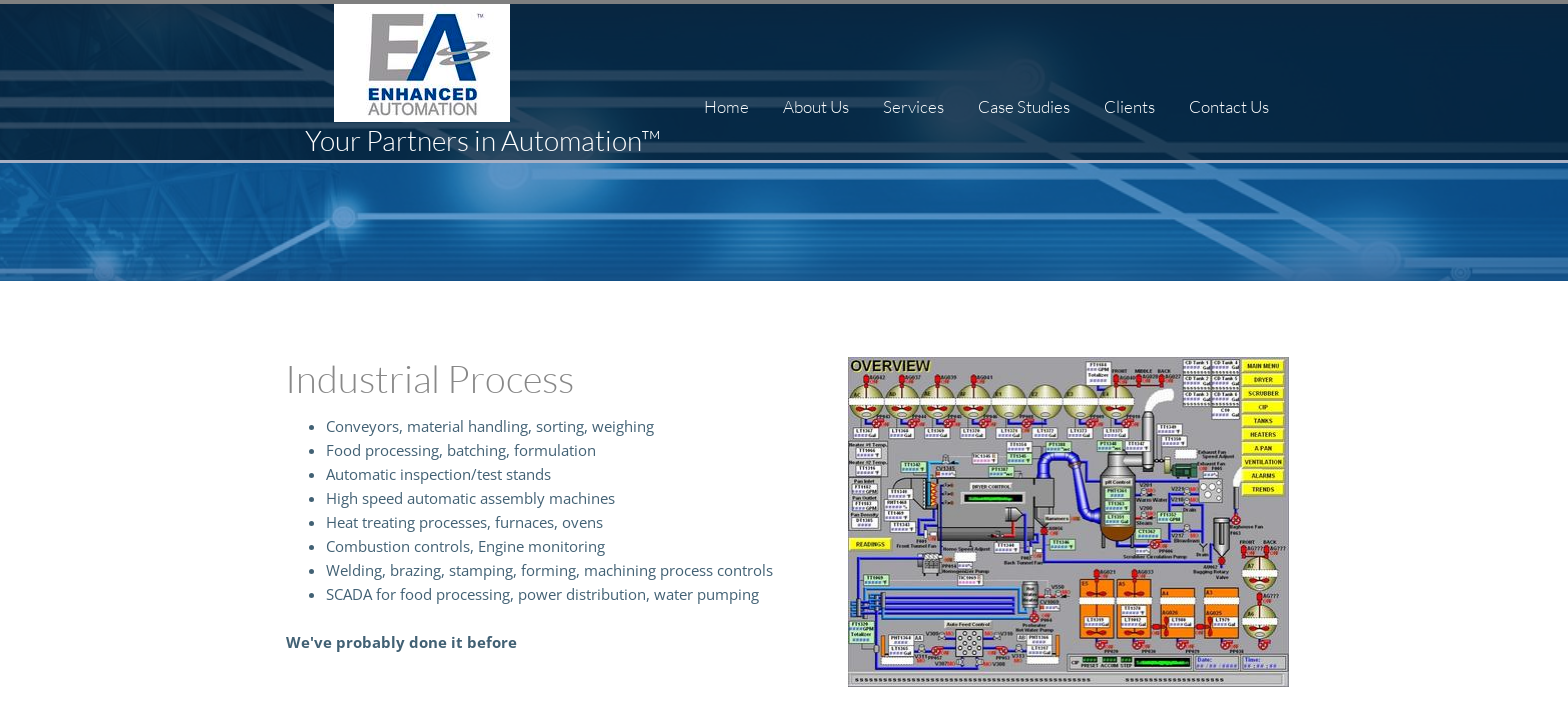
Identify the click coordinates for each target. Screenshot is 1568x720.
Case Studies (1024, 106)
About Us (816, 106)
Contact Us (1229, 106)
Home (726, 106)
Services (913, 106)
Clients (1129, 106)
